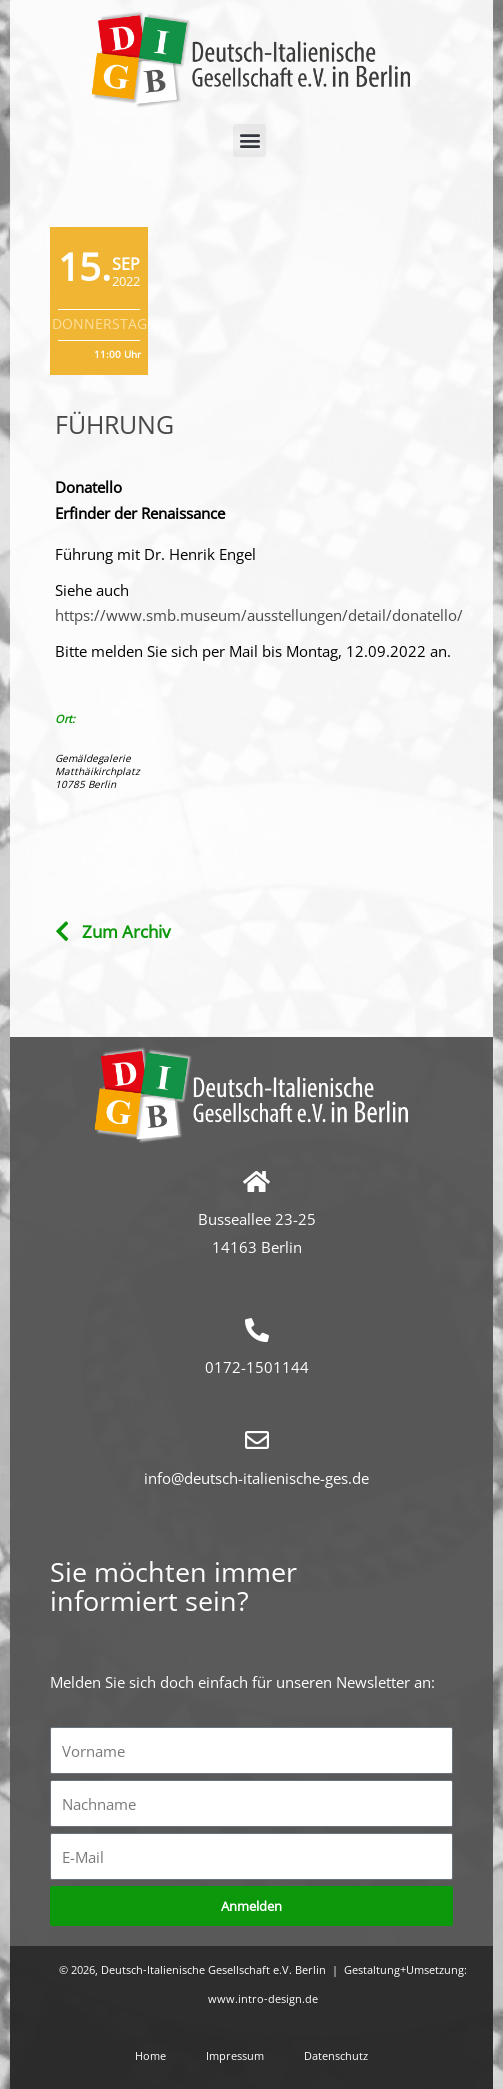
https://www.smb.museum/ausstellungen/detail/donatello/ (259, 615)
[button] (249, 140)
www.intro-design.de (263, 1998)
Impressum (235, 2055)
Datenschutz (336, 2055)
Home (150, 2055)
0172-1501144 (257, 1367)
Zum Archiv (126, 931)
